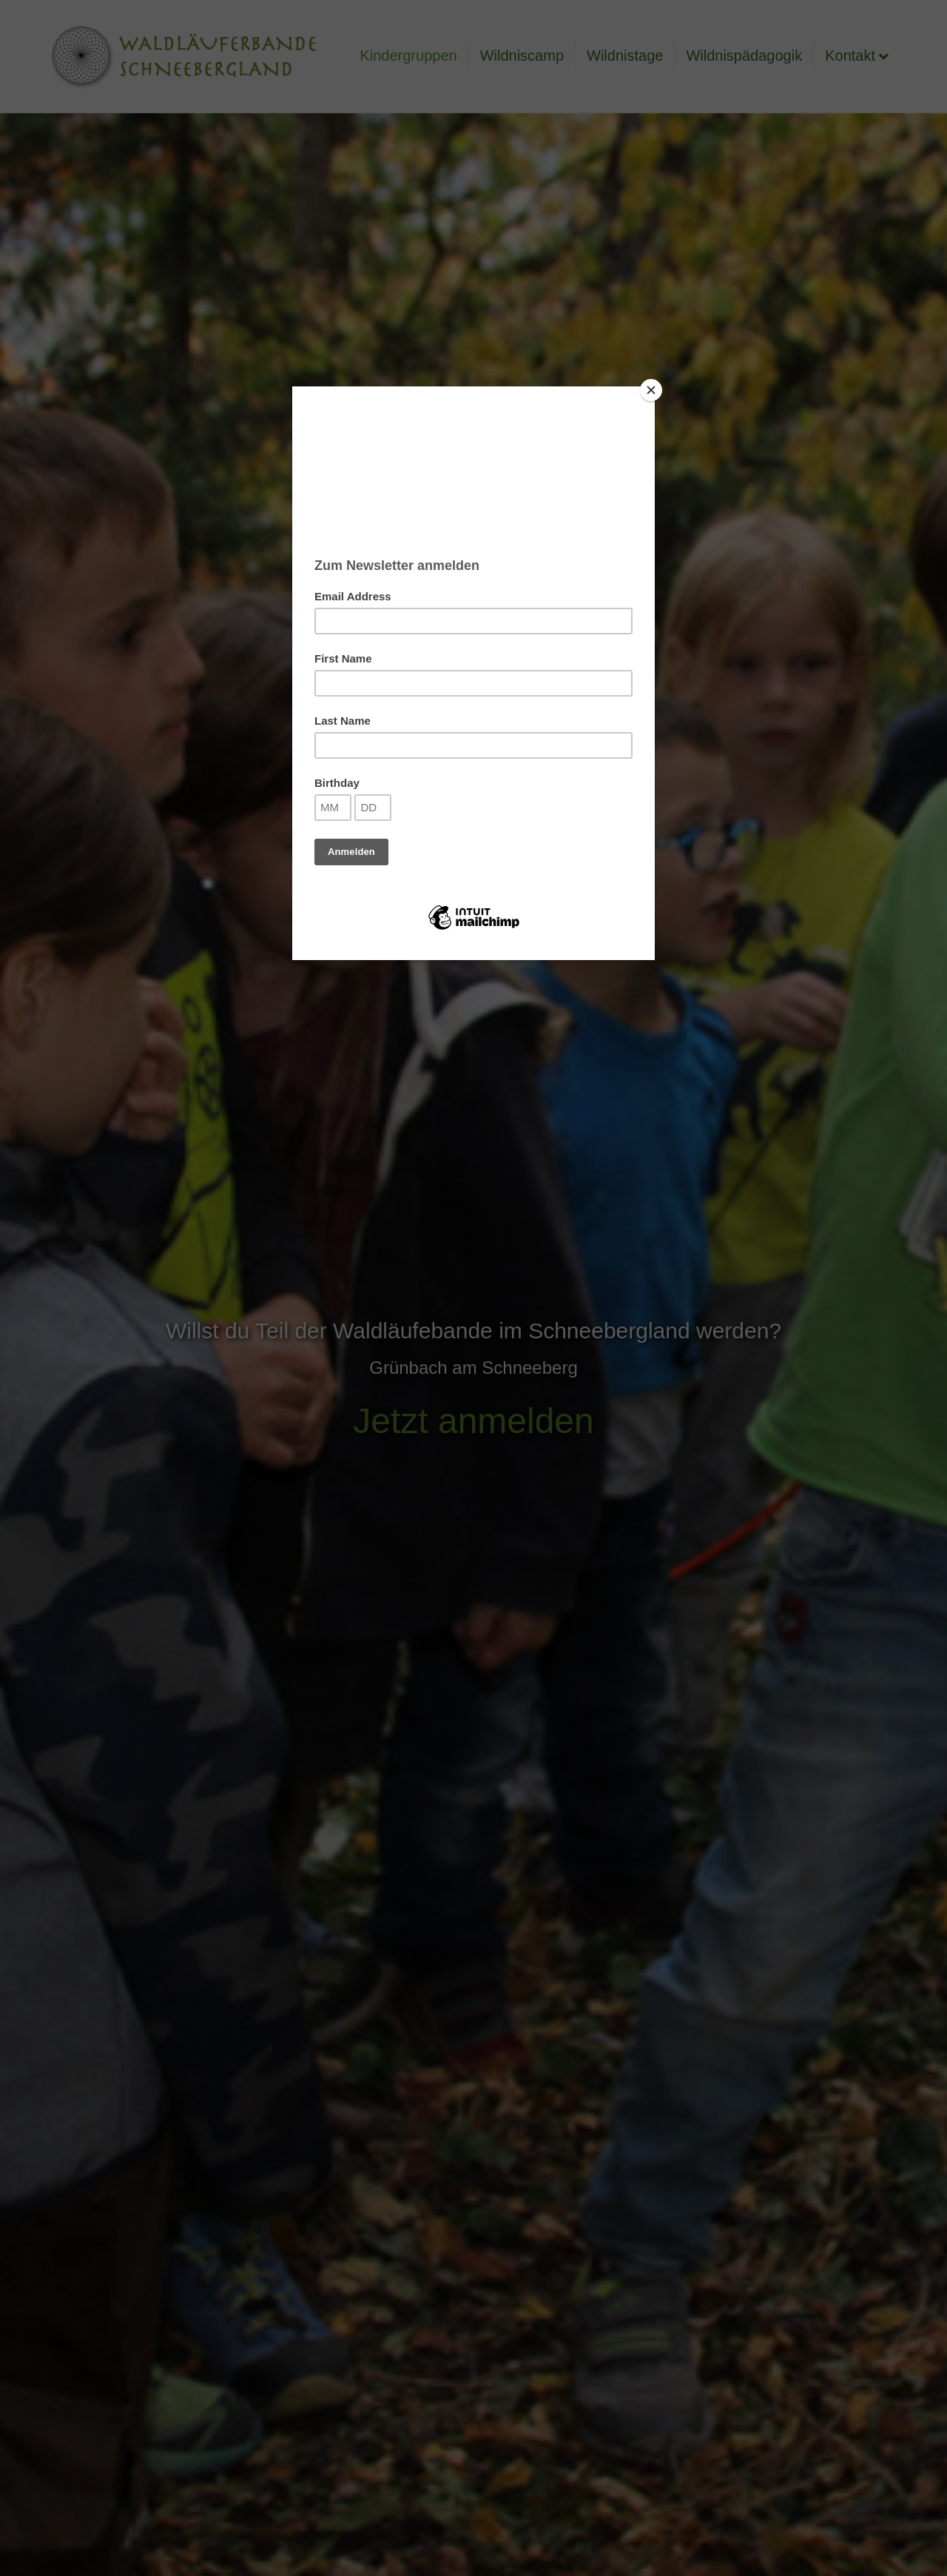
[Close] (651, 390)
